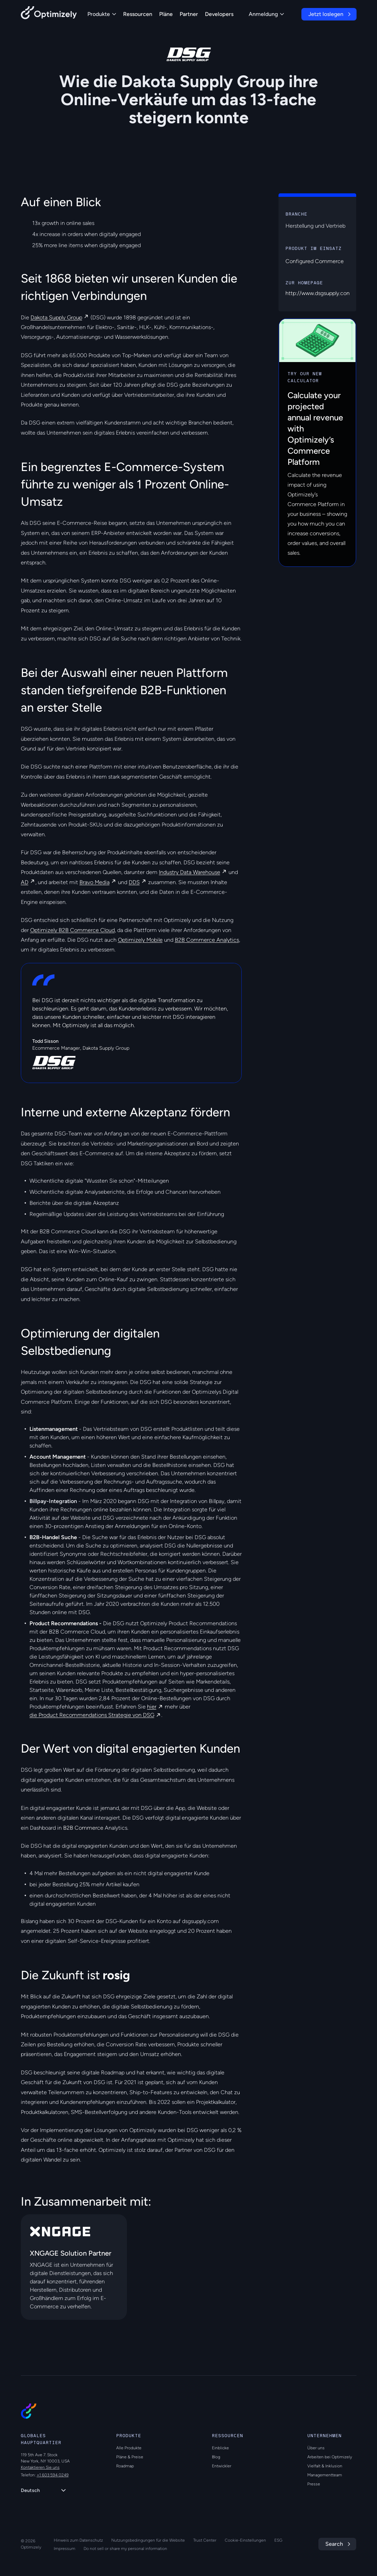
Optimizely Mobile (140, 940)
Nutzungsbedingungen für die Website (148, 2540)
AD (24, 882)
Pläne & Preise (129, 2457)
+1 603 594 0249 (53, 2475)
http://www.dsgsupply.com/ (319, 293)
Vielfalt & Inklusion (324, 2466)
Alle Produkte (129, 2447)
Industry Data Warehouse (189, 872)
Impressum (64, 2548)
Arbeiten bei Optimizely (329, 2457)
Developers (219, 14)
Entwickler (221, 2466)
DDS (134, 882)
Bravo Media (94, 882)
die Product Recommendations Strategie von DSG (91, 1715)
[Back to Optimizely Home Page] (49, 14)
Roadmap (125, 2466)
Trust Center (204, 2540)
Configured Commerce (314, 261)
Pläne (166, 14)
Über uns (316, 2447)
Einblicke (220, 2447)
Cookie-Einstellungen (245, 2540)
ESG (278, 2540)
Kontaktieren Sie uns (40, 2467)
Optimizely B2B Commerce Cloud (72, 930)
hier (151, 1706)
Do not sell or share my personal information (125, 2548)
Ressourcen (137, 14)
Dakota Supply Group (56, 317)
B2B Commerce (84, 1827)
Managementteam (324, 2475)
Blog (216, 2457)
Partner (189, 14)
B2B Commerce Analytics (207, 940)
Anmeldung (266, 14)
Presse (313, 2484)
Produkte (101, 14)
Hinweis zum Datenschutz (78, 2540)
